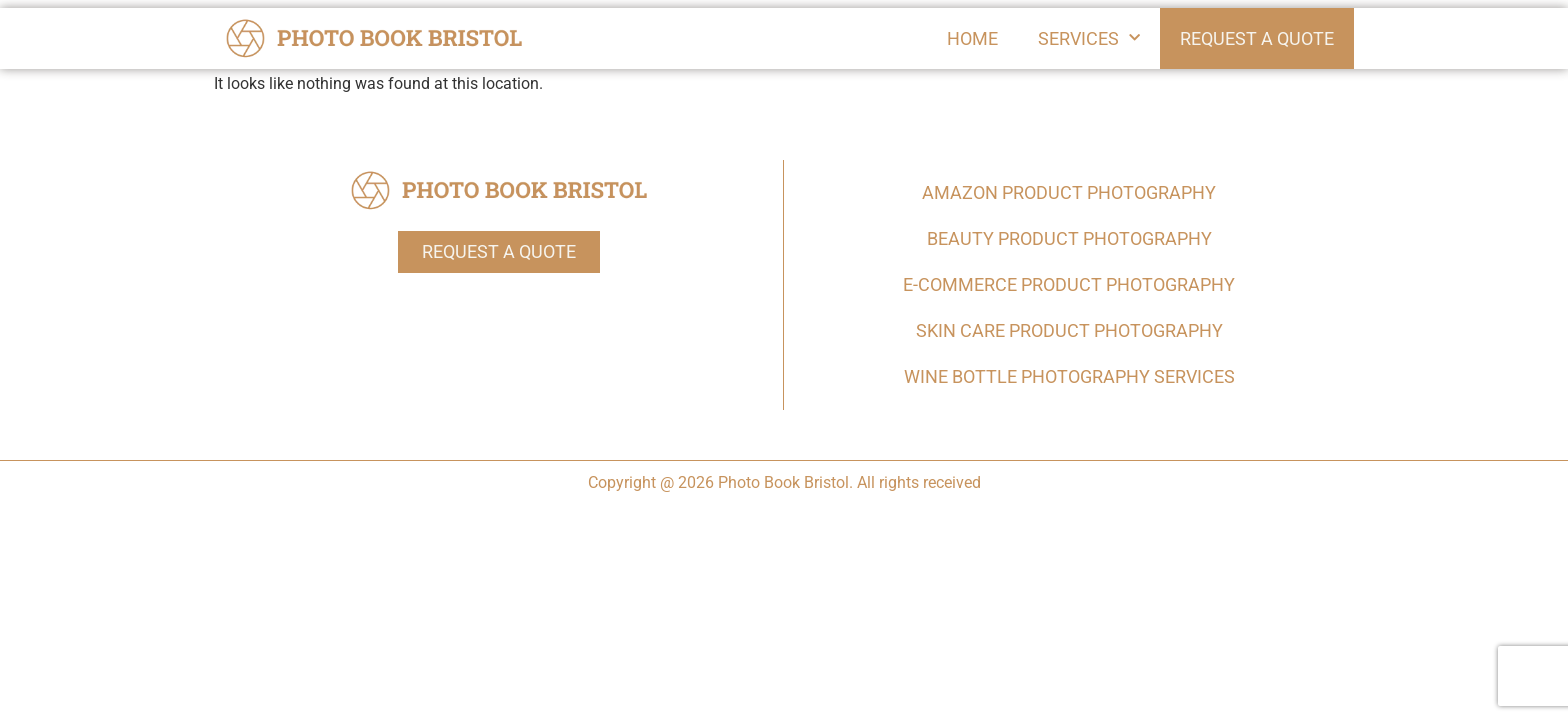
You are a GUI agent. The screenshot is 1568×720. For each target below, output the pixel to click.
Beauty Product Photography (1069, 238)
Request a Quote (1257, 38)
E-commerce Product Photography (1069, 284)
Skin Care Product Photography (1069, 330)
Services (1089, 38)
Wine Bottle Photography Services (1069, 376)
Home (972, 37)
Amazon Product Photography (1069, 192)
